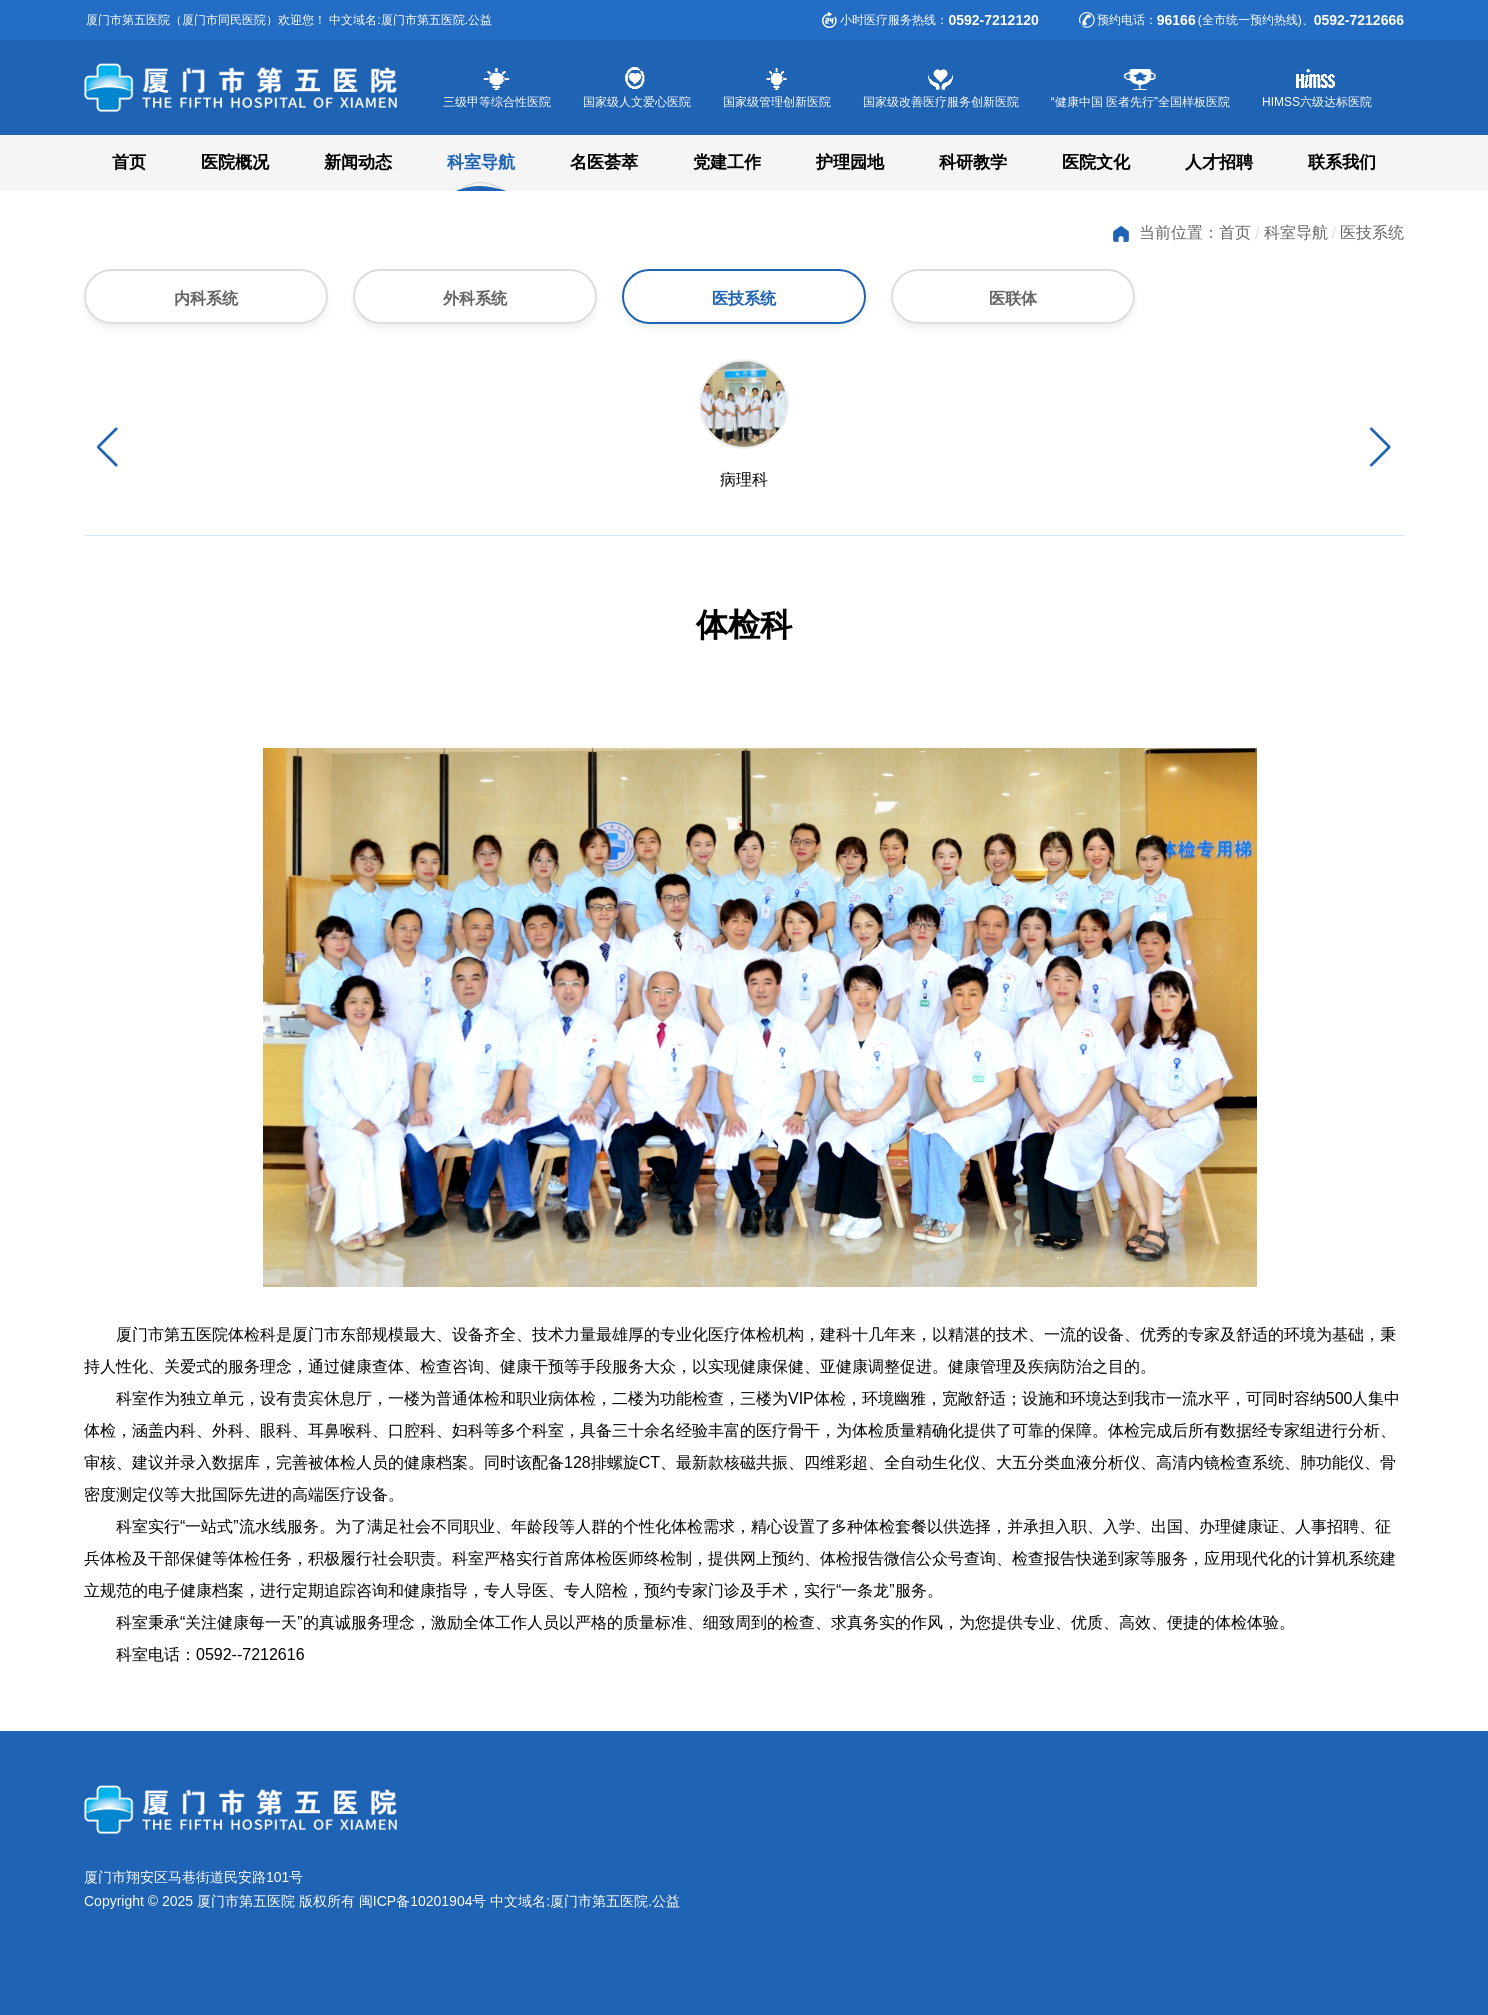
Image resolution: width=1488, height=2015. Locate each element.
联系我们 (1342, 162)
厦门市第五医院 (259, 88)
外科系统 (475, 298)
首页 (129, 162)
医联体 (1013, 298)
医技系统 (1372, 232)
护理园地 (850, 162)
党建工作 (727, 162)
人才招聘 (1219, 162)
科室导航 (481, 162)
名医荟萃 (604, 162)
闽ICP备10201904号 (423, 1901)
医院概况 (235, 162)
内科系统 (206, 298)
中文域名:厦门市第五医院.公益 (585, 1901)
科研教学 (973, 162)
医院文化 (1096, 162)
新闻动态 (358, 162)
